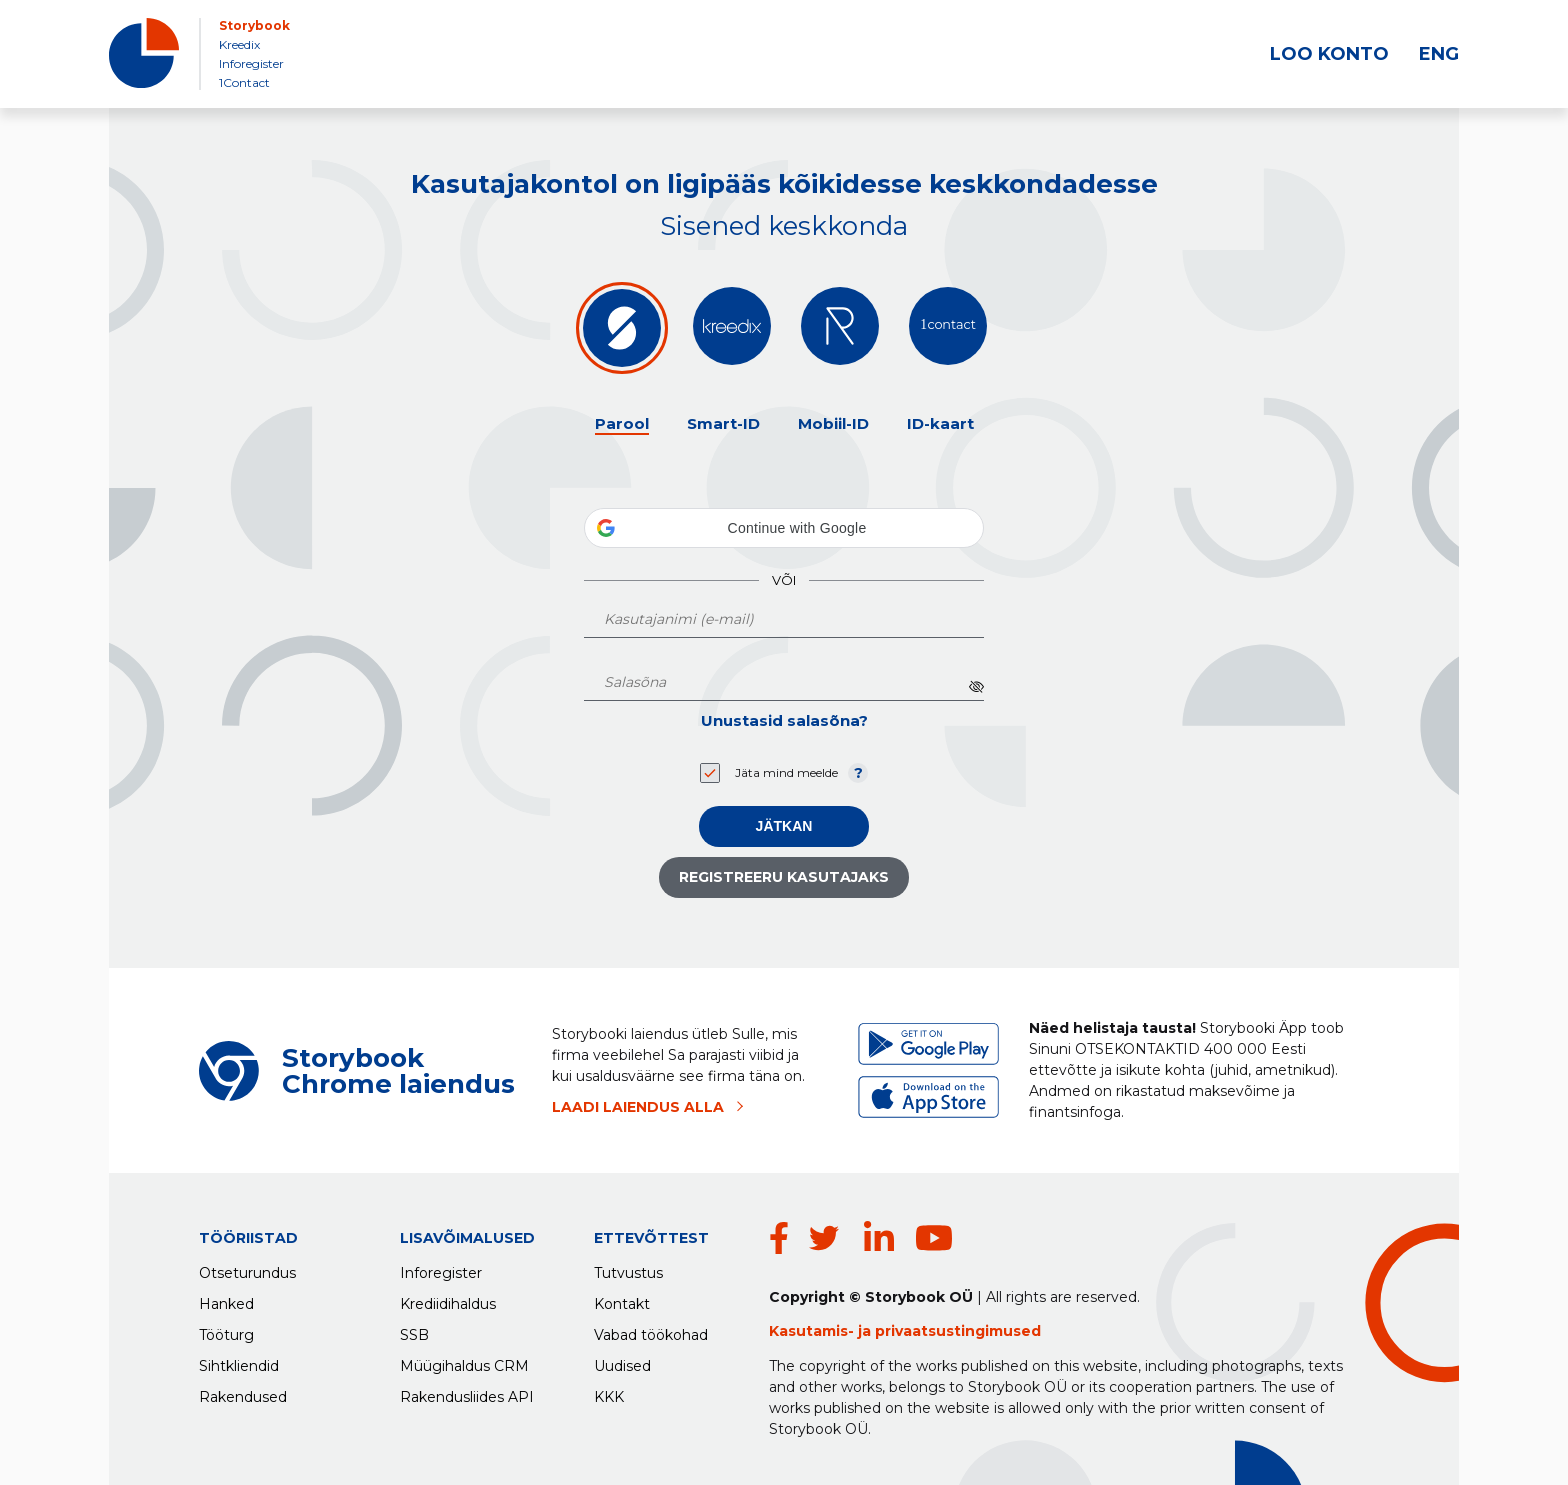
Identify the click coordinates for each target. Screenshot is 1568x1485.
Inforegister (251, 63)
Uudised (622, 1361)
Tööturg (226, 1330)
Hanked (226, 1299)
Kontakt (622, 1299)
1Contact (244, 82)
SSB (414, 1330)
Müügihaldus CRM (464, 1361)
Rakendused (243, 1392)
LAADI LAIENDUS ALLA (638, 1107)
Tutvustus (628, 1268)
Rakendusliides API (467, 1392)
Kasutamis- (813, 1331)
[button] (784, 528)
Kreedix (239, 44)
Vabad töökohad (651, 1330)
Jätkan (784, 826)
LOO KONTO (1329, 54)
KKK (609, 1392)
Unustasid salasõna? (784, 720)
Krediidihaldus (448, 1299)
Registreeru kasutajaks (784, 877)
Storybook (254, 25)
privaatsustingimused (958, 1331)
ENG (1439, 54)
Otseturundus (247, 1268)
